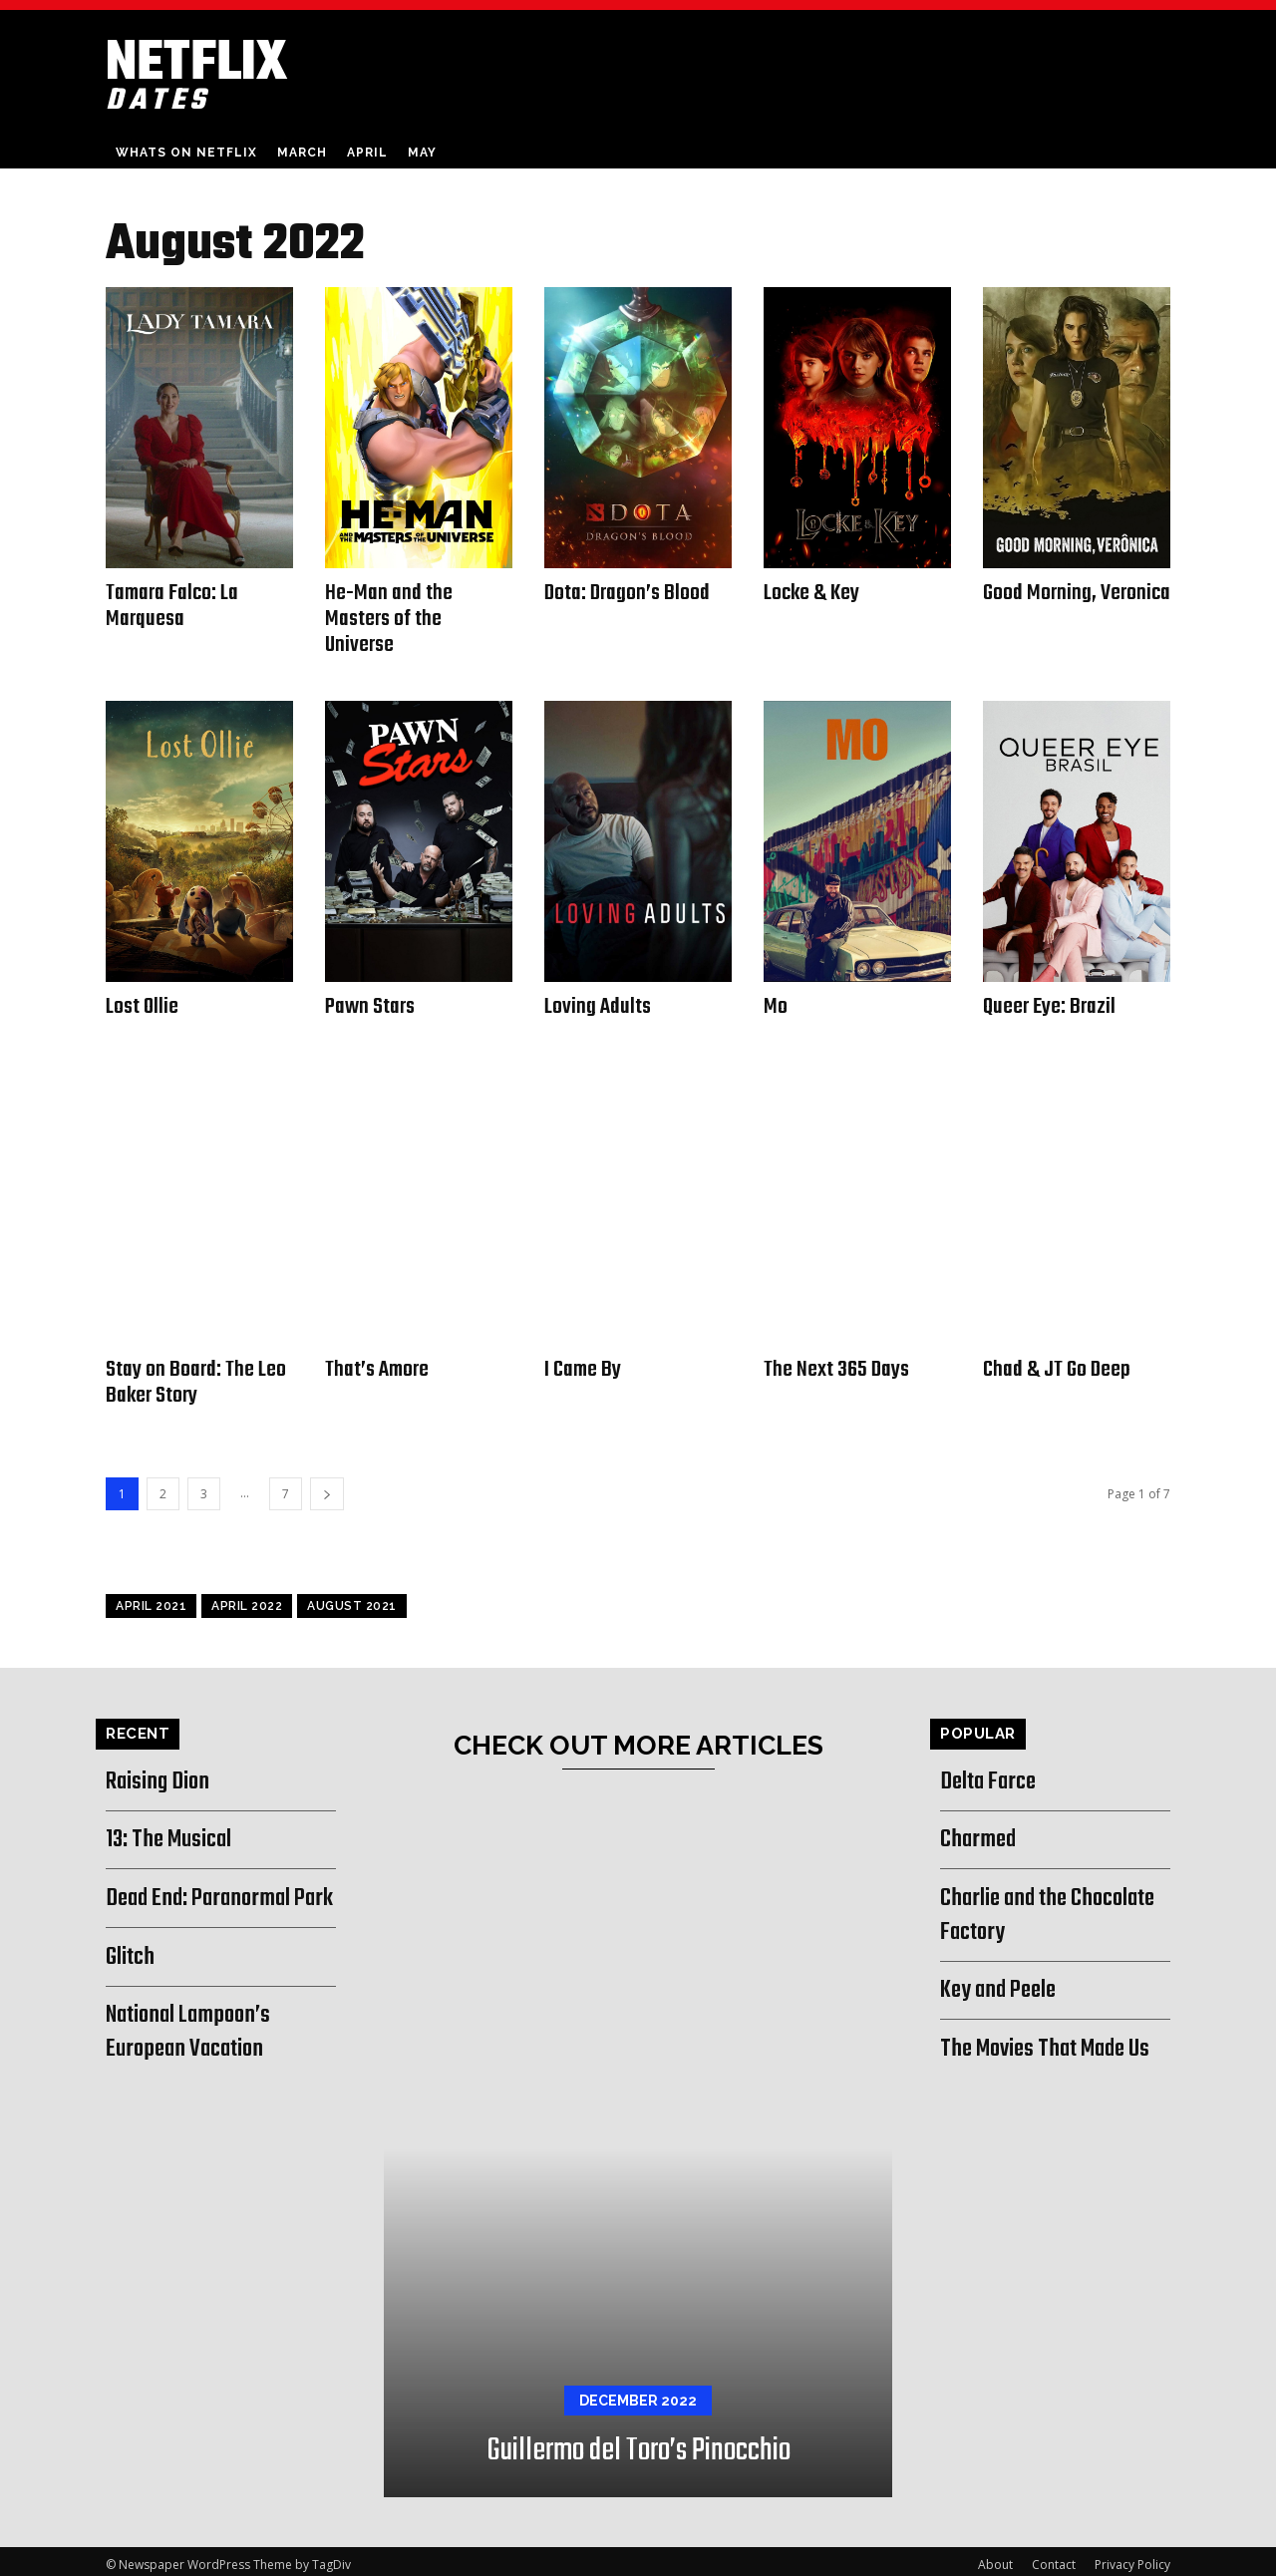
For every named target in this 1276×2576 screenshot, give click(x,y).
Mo (776, 1004)
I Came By (583, 1365)
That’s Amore (378, 1365)
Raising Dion (160, 1774)
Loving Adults (598, 1004)
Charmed (980, 1833)
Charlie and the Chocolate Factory (1054, 1908)
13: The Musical (172, 1833)
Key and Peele (1003, 1984)
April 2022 (246, 1599)
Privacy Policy (1132, 2557)
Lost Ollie (143, 1004)
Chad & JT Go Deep (1057, 1365)
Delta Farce (992, 1774)
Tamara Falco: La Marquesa (173, 605)
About (995, 2557)
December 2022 (638, 2394)
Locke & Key (813, 593)
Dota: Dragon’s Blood (628, 593)
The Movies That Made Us (1052, 2042)
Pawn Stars (371, 1004)
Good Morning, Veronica (1040, 605)
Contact (1054, 2557)
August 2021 (352, 1599)
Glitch (131, 1984)
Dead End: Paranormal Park (204, 1908)
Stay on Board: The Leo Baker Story (196, 1377)
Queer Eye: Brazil (1050, 1004)
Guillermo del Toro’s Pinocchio (638, 2443)
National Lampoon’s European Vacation (193, 2058)
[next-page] (327, 1486)
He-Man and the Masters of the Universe (389, 618)
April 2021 (151, 1599)
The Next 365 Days (837, 1365)
